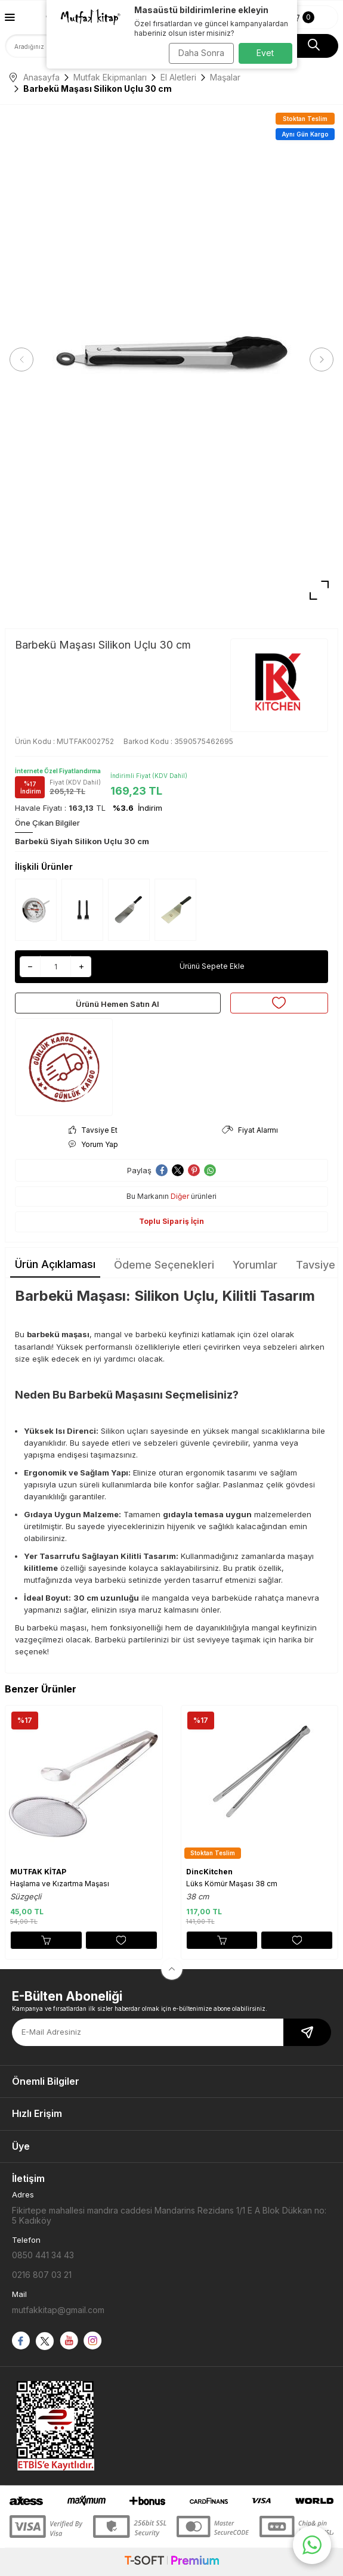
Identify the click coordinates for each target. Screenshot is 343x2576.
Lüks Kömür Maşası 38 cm (231, 1883)
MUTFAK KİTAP (38, 1871)
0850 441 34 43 (43, 2255)
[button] (21, 359)
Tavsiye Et (93, 1130)
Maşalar (225, 77)
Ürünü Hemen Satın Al (117, 1004)
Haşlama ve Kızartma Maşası (59, 1883)
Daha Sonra (201, 53)
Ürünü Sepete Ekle (212, 966)
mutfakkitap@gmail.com (58, 2310)
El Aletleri (178, 77)
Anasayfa (35, 77)
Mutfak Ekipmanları (110, 77)
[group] (171, 360)
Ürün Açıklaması (55, 1264)
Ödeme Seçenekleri (164, 1264)
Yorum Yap (93, 1144)
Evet (265, 53)
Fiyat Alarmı (250, 1130)
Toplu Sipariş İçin (171, 1221)
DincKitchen (209, 1871)
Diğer (180, 1196)
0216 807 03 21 (42, 2275)
